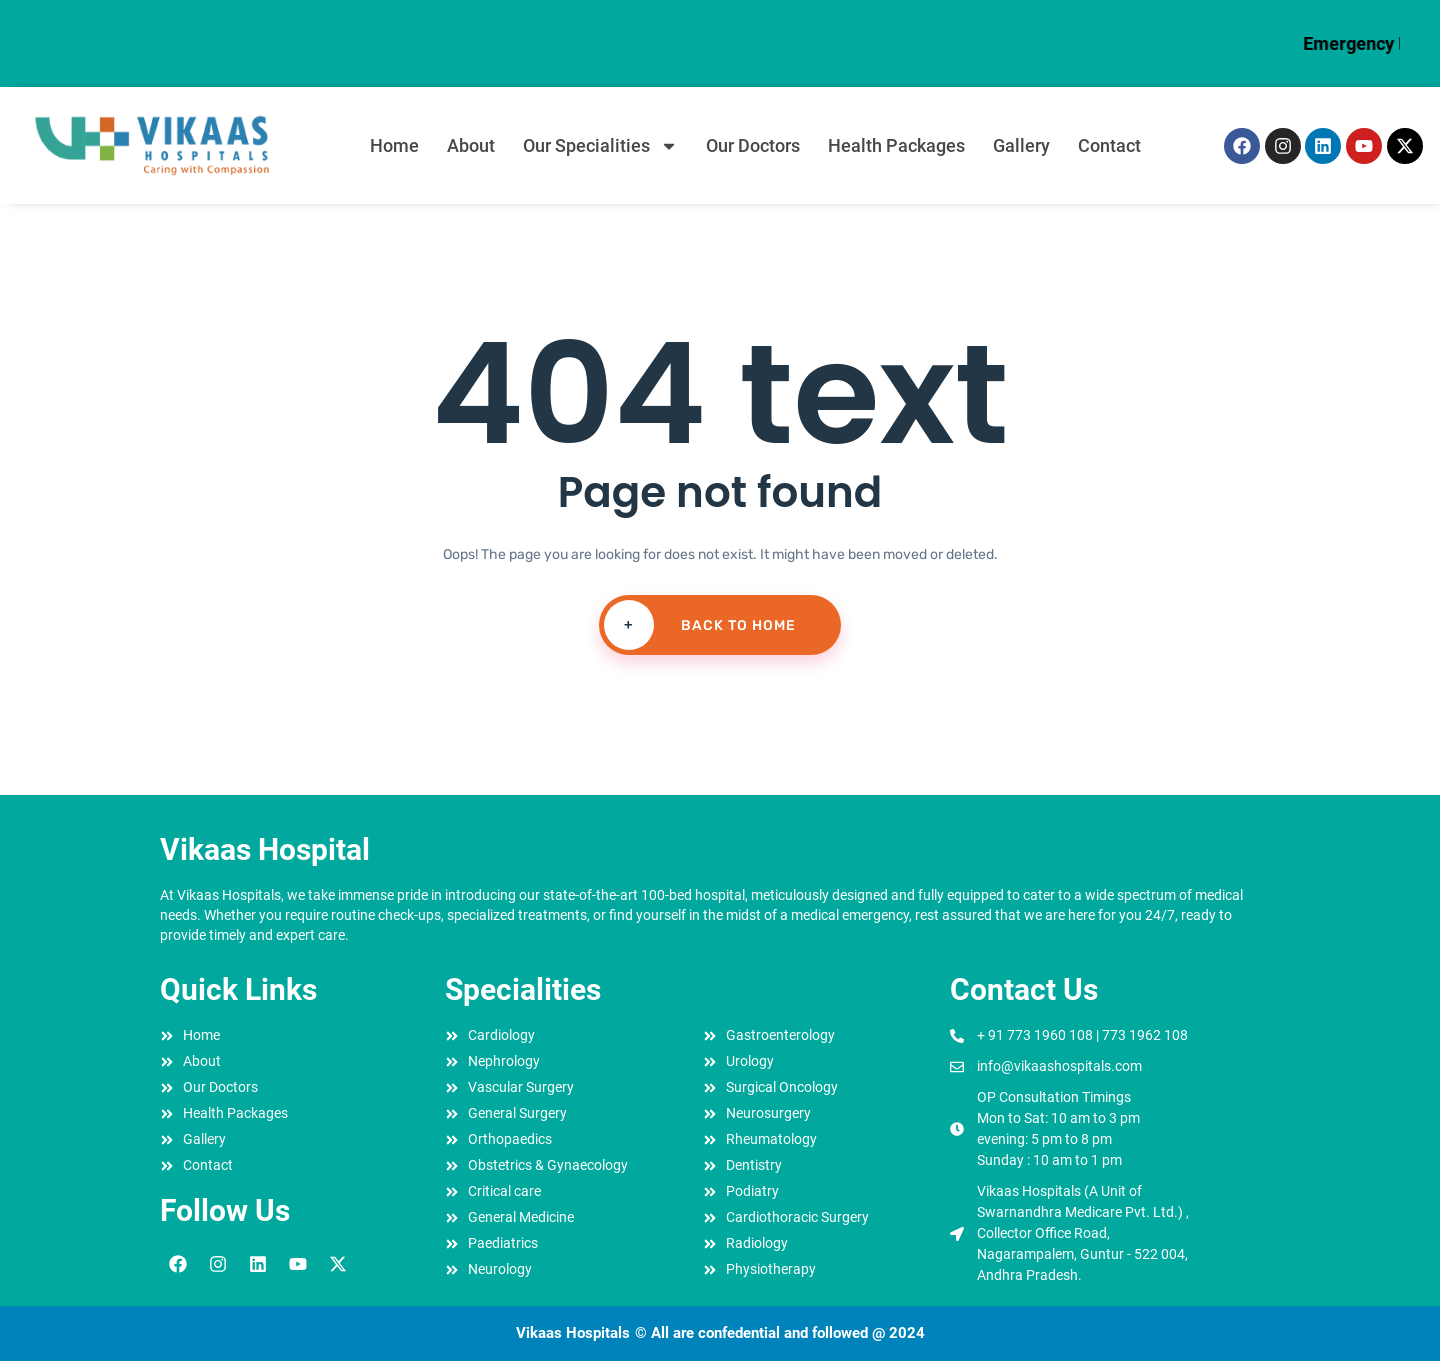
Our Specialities (600, 146)
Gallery (1021, 145)
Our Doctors (753, 145)
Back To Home (698, 625)
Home (394, 145)
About (471, 145)
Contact (1109, 145)
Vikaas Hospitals (573, 1333)
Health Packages (896, 145)
